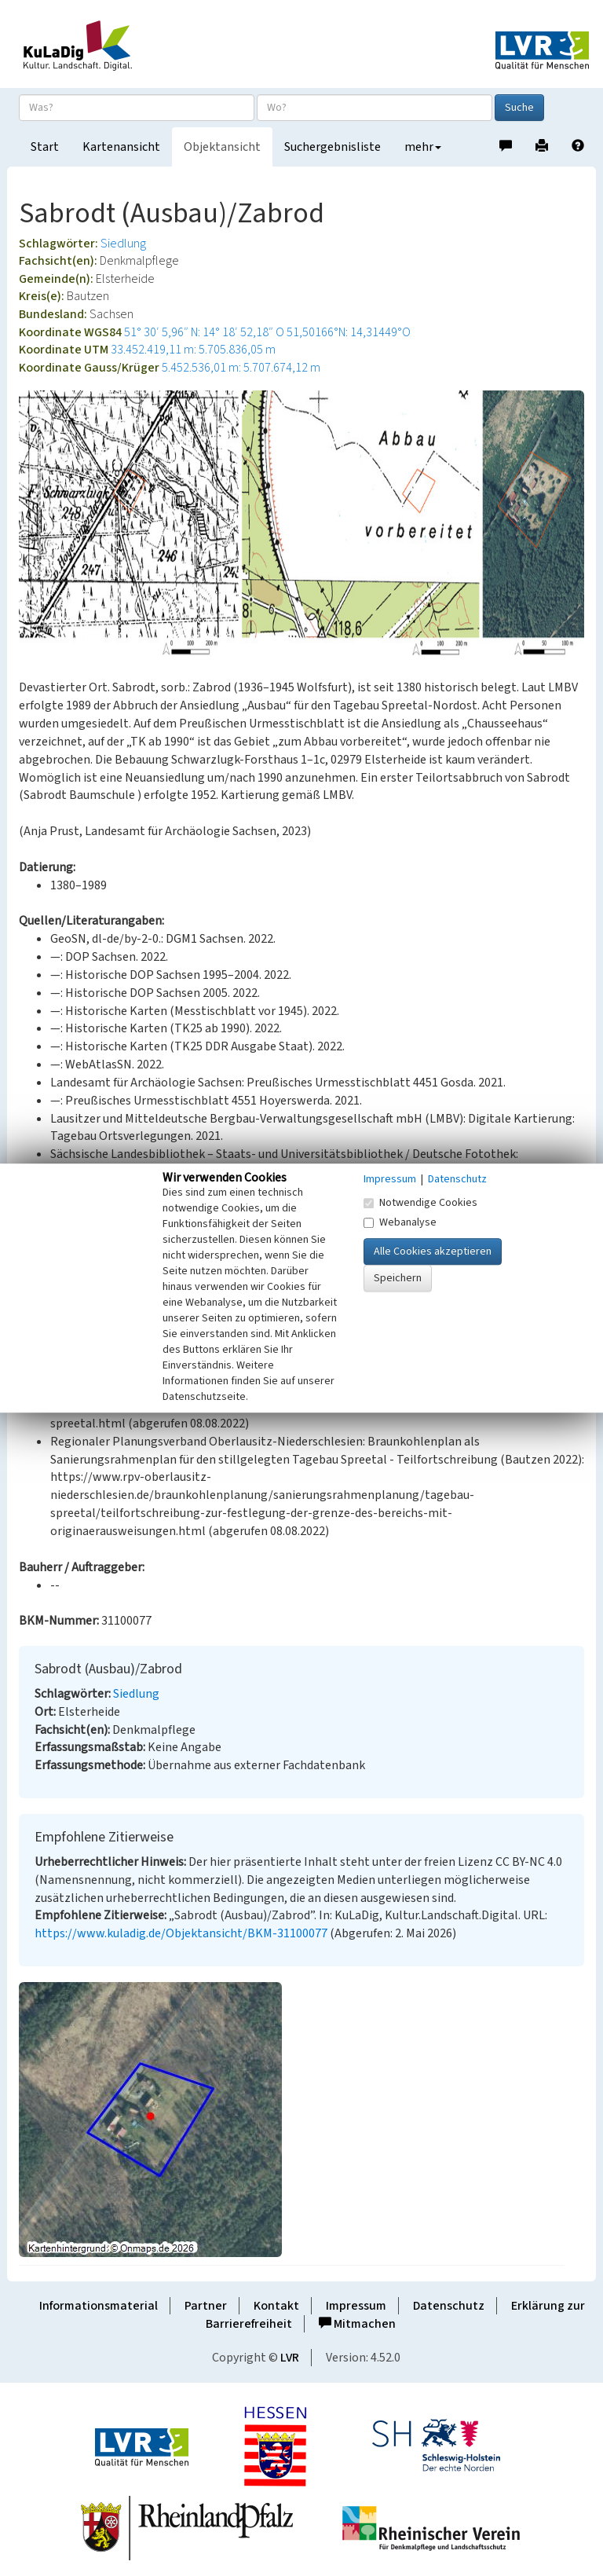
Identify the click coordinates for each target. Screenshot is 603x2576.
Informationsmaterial (98, 2305)
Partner (206, 2305)
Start (45, 147)
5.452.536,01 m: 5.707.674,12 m (241, 367)
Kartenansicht (121, 147)
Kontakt (276, 2305)
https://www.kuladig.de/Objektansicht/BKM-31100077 (181, 1933)
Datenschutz (448, 2305)
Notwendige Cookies (420, 1203)
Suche (519, 107)
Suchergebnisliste (332, 147)
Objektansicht (222, 147)
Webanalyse (400, 1222)
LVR (289, 2357)
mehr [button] (422, 147)
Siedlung (123, 243)
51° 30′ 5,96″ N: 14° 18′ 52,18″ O (204, 332)
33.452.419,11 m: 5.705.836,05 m (193, 349)
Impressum (356, 2305)
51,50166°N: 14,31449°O (349, 332)
